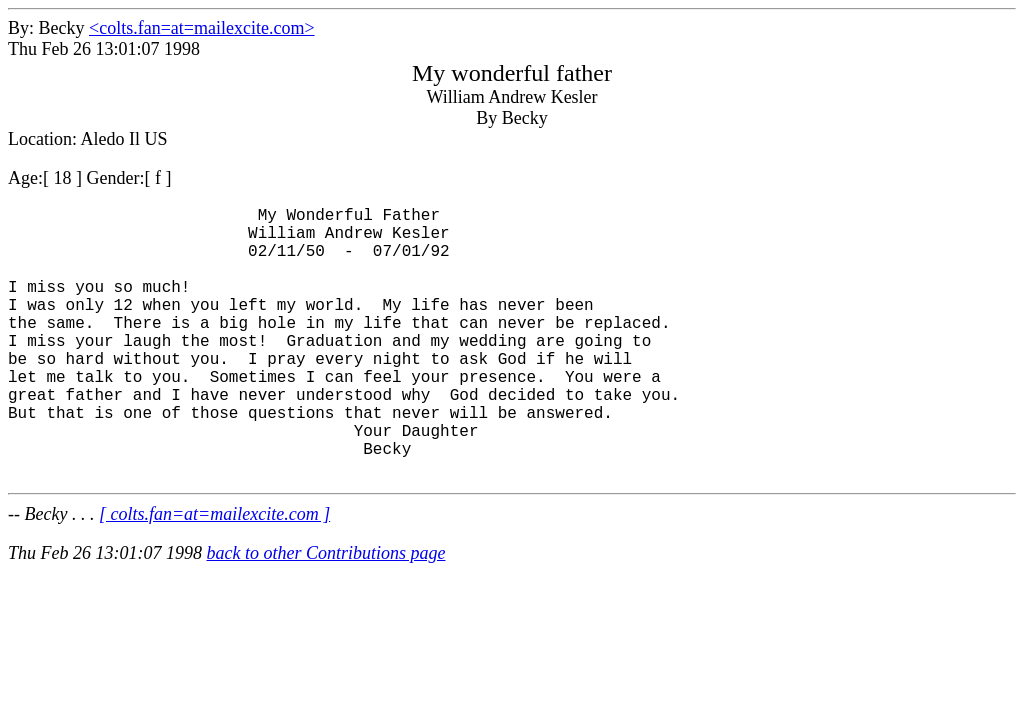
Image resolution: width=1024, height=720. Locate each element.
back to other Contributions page (325, 613)
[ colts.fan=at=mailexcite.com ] (214, 574)
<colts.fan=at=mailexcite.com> (202, 28)
